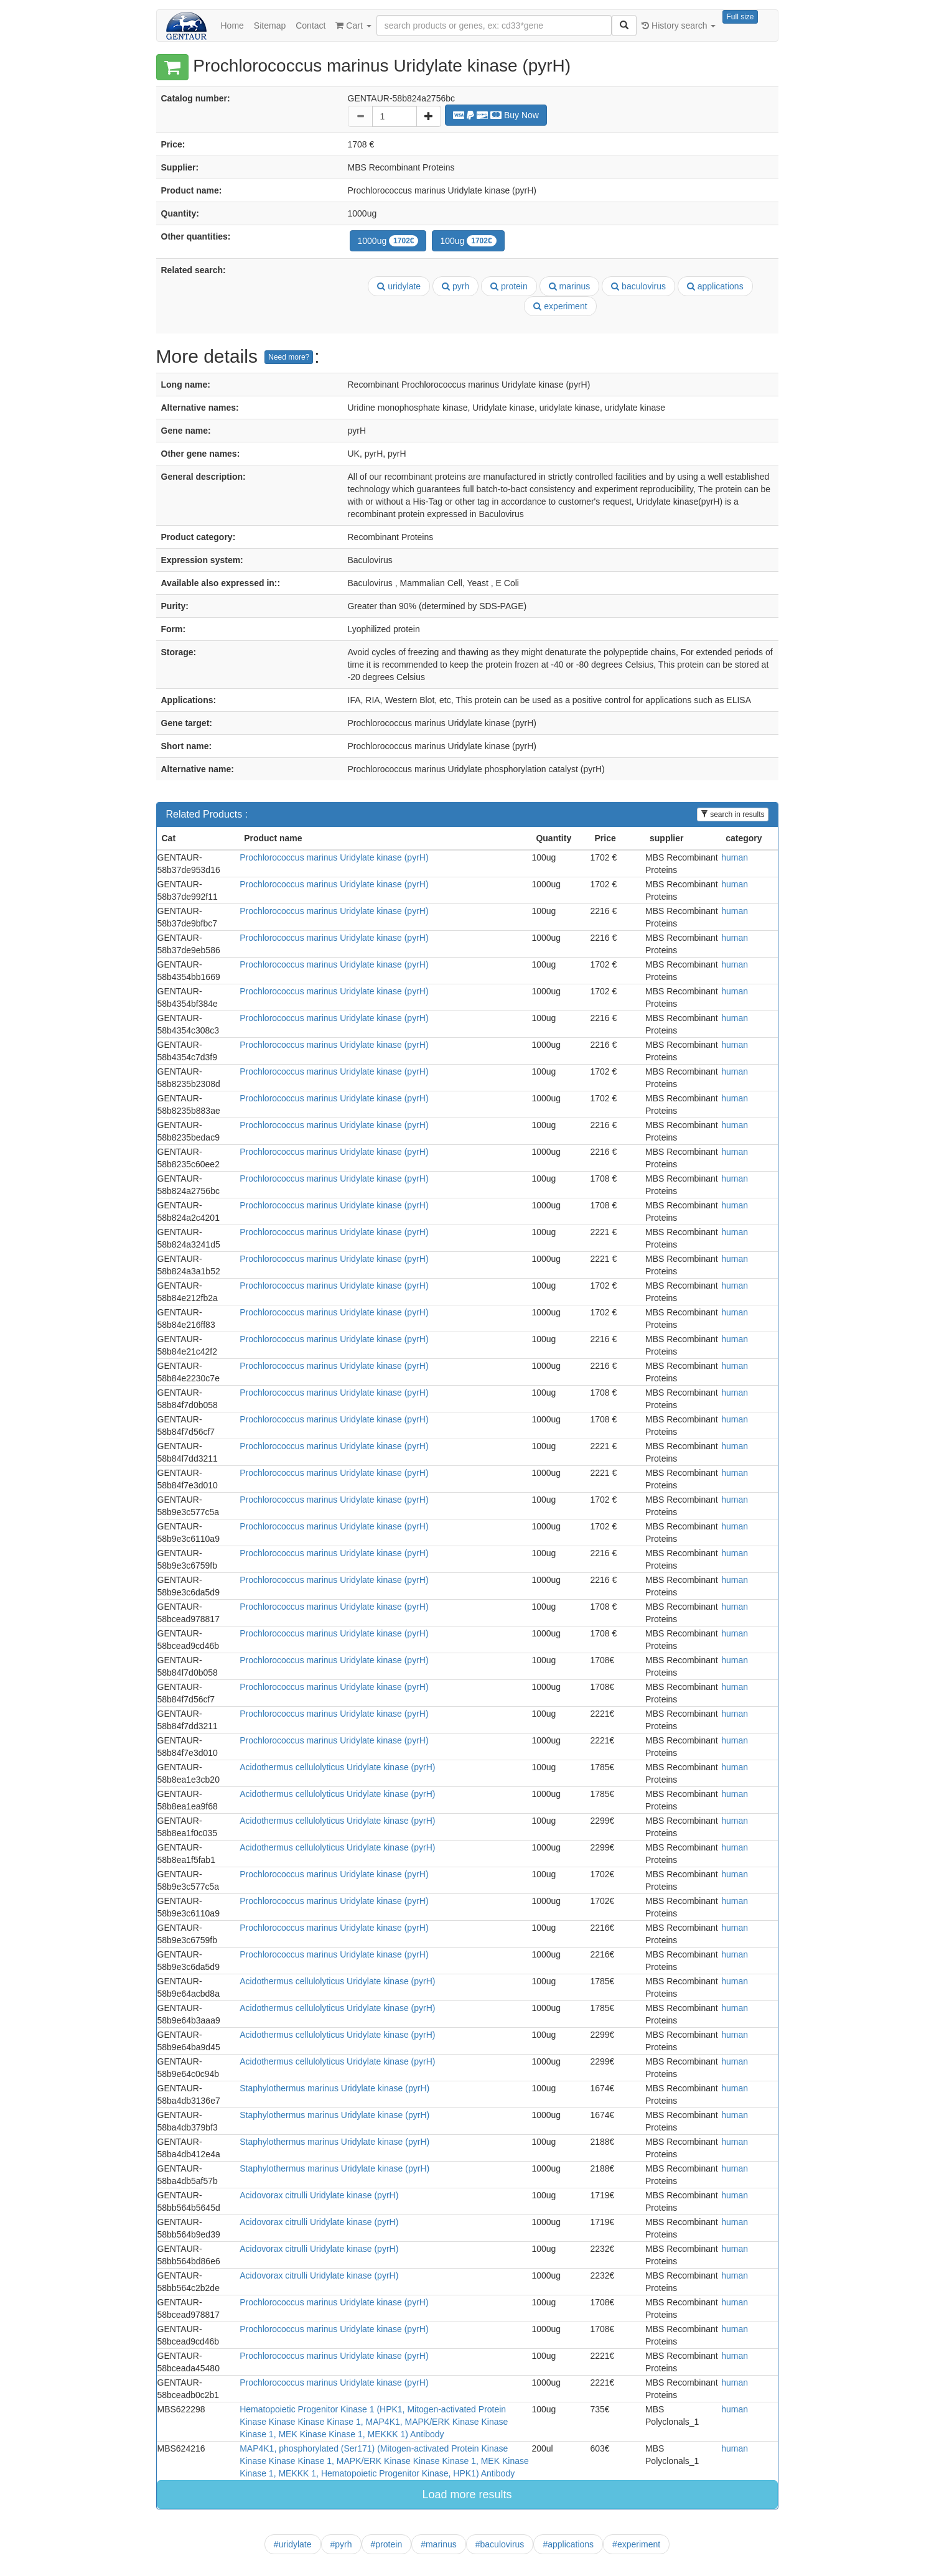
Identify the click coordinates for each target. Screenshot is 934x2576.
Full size (740, 16)
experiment (560, 306)
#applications (568, 2544)
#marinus (439, 2544)
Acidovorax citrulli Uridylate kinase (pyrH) (319, 2195)
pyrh (455, 286)
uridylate (399, 286)
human (734, 857)
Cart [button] (353, 25)
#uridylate (293, 2544)
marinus (570, 286)
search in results (733, 814)
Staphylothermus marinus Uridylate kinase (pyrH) (334, 2088)
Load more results (466, 2494)
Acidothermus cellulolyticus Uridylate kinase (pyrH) (337, 1767)
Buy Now (496, 115)
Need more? (288, 357)
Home (232, 25)
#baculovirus (500, 2544)
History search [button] (679, 25)
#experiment (636, 2544)
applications (715, 286)
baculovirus (638, 286)
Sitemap (270, 25)
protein (509, 286)
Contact (310, 25)
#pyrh (341, 2544)
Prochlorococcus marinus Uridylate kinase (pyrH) (334, 857)
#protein (387, 2544)
